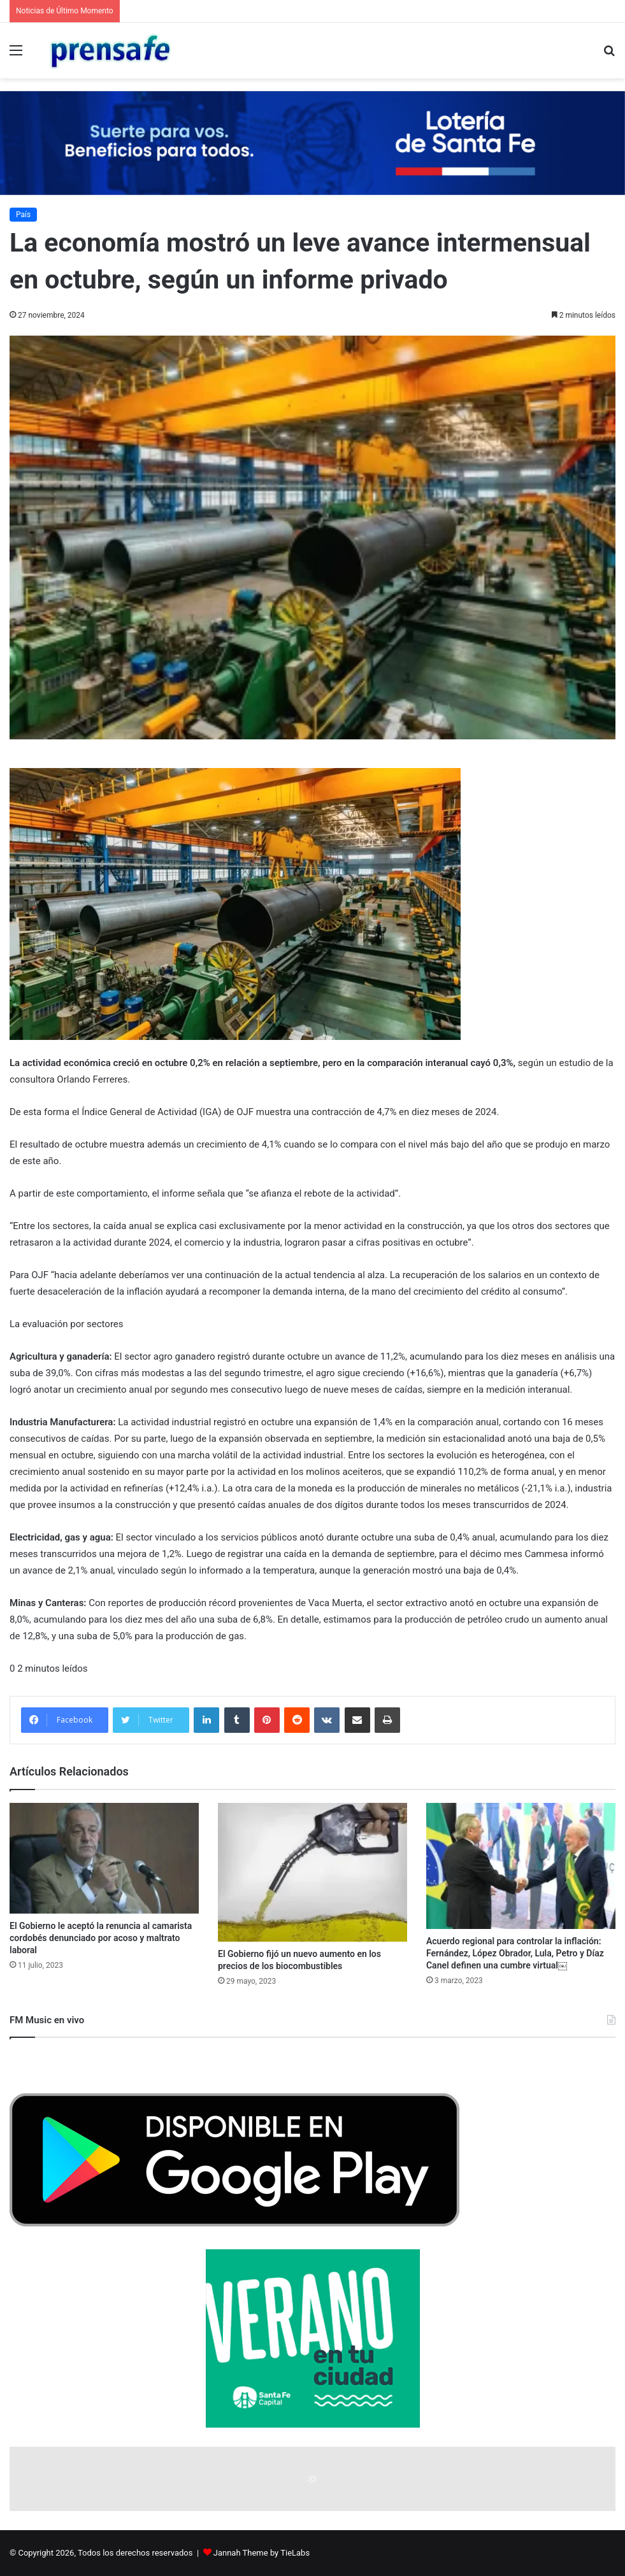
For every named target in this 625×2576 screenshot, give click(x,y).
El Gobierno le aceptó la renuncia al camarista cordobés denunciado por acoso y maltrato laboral (101, 1938)
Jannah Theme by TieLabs (261, 2553)
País (23, 214)
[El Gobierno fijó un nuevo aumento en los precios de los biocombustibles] (312, 1872)
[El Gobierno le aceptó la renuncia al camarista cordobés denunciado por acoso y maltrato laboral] (104, 1858)
